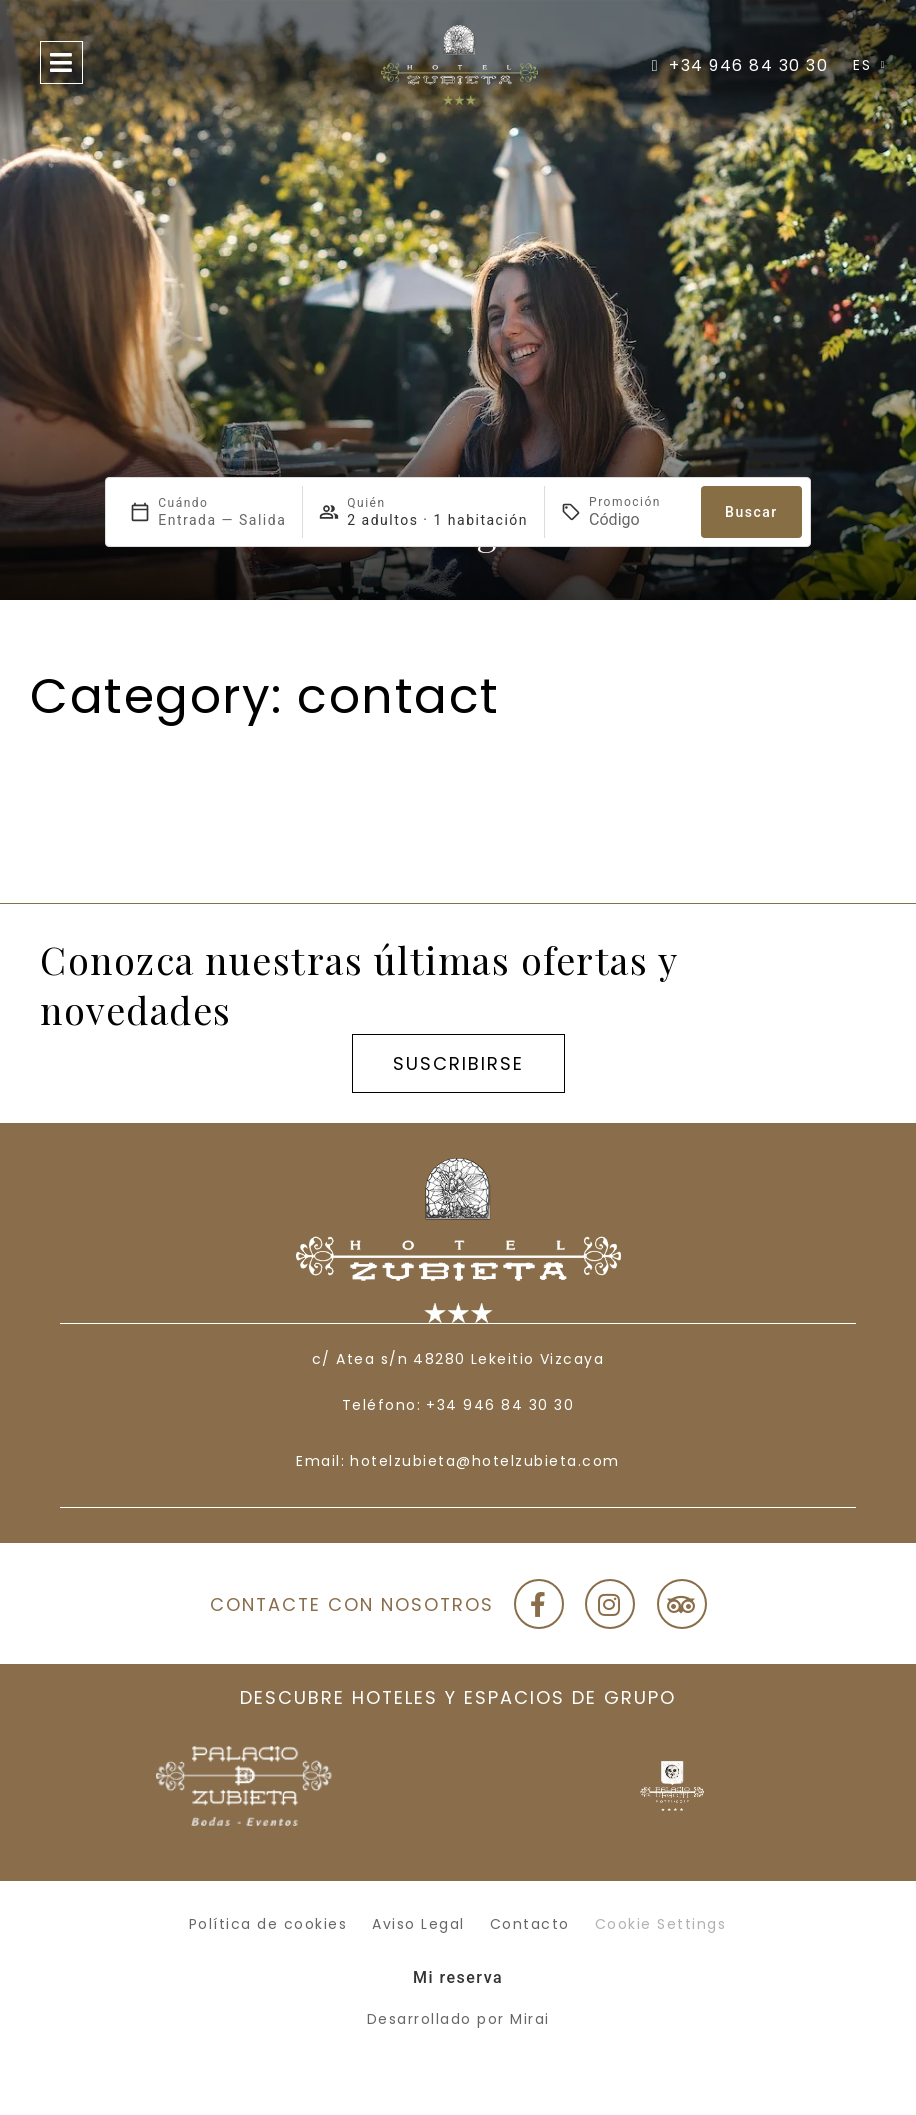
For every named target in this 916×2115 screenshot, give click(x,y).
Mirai (530, 2019)
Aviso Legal (418, 1924)
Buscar (751, 512)
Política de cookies (268, 1924)
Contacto (530, 1924)
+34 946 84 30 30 (500, 1405)
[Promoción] (637, 519)
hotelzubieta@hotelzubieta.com (485, 1461)
